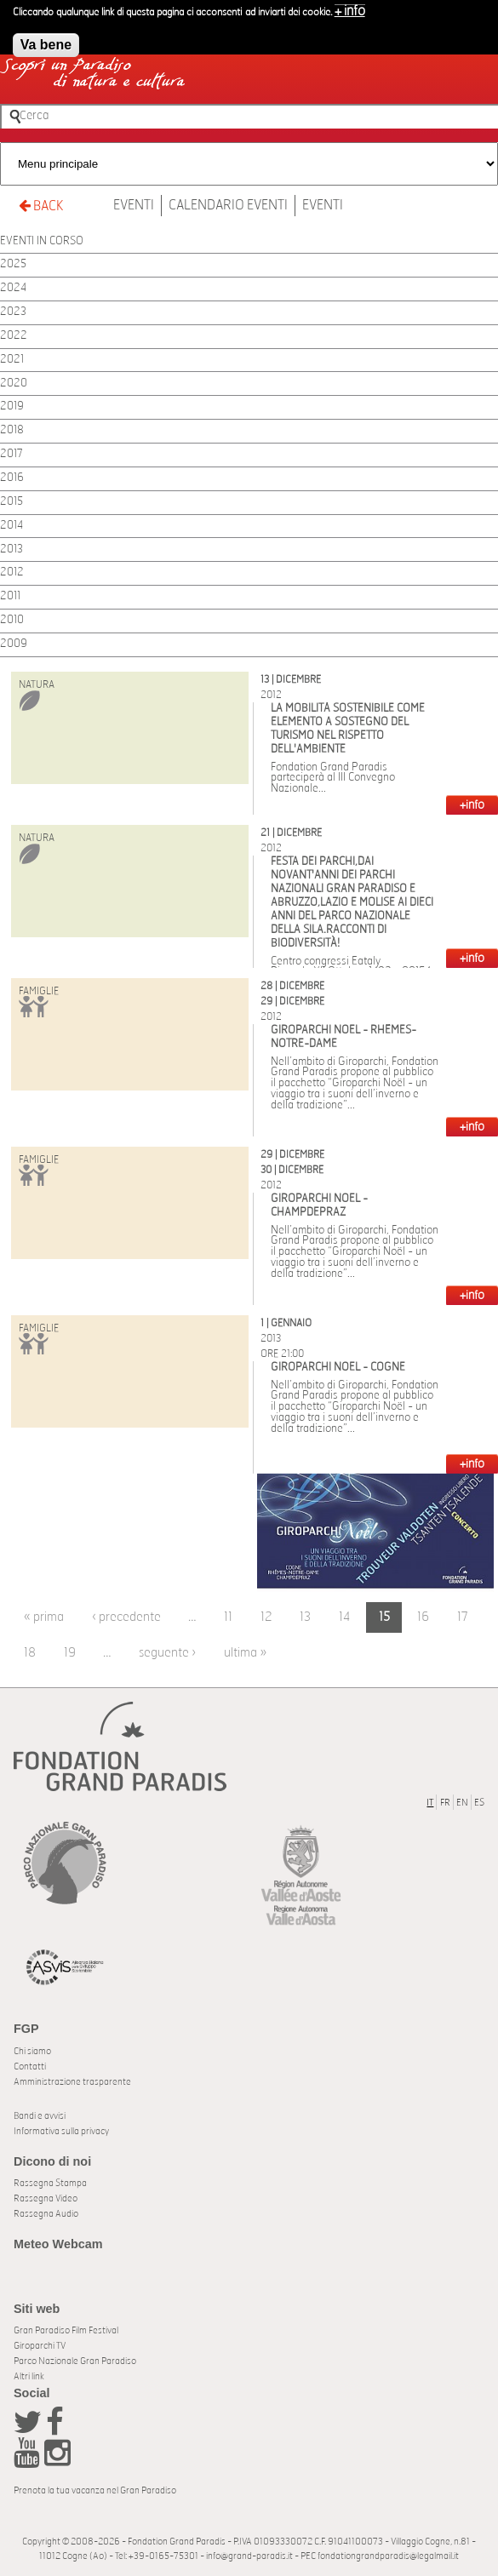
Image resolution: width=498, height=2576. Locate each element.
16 (423, 1617)
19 (70, 1652)
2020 (13, 383)
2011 (10, 596)
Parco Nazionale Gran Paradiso (75, 2361)
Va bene (46, 38)
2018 (12, 430)
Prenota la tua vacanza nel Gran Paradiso (95, 2490)
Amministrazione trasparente (72, 2082)
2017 (11, 454)
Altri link (29, 2376)
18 (30, 1652)
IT (429, 1802)
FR (445, 1802)
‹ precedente (126, 1617)
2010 (12, 620)
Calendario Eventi (228, 205)
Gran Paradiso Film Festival (66, 2330)
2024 (13, 288)
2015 (11, 501)
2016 (12, 478)
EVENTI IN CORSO (41, 241)
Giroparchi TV (40, 2345)
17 (462, 1617)
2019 (12, 406)
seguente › (167, 1652)
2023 (13, 312)
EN (462, 1802)
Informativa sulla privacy (61, 2131)
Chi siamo (32, 2051)
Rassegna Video (45, 2198)
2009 (13, 644)
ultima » (245, 1652)
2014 (11, 525)
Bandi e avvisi (40, 2116)
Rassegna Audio (46, 2213)
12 (266, 1617)
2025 (13, 264)
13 (305, 1617)
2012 (12, 572)
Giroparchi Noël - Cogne (338, 1367)
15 (384, 1617)
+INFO (472, 805)
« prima (44, 1617)
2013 (11, 549)
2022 (13, 335)
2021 (12, 359)
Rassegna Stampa (50, 2183)
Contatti (30, 2066)
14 (345, 1617)
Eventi (133, 205)
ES (479, 1802)
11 (228, 1617)
